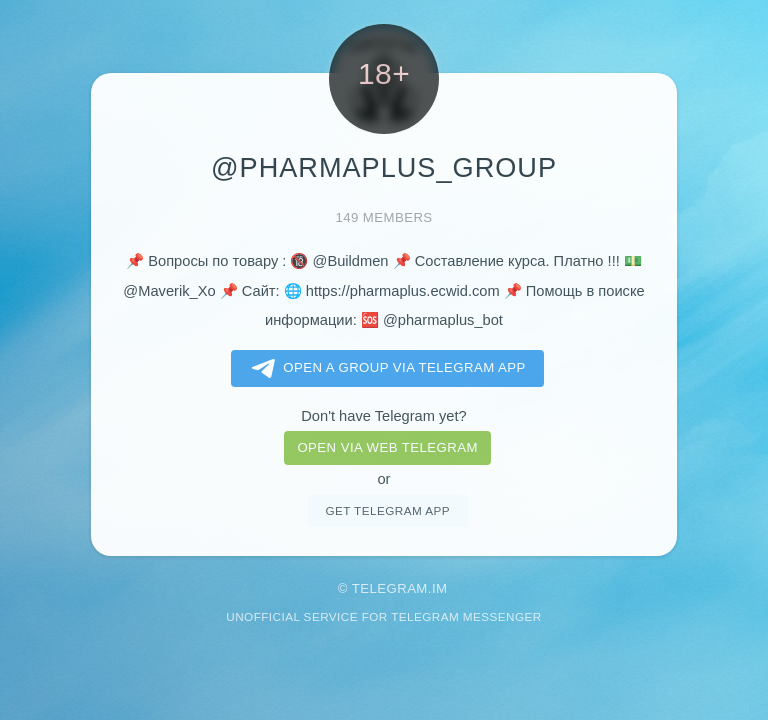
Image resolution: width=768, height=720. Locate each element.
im (440, 588)
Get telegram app (387, 510)
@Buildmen (351, 261)
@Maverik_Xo (169, 291)
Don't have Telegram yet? (383, 416)
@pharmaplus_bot (443, 320)
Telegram (390, 588)
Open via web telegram (387, 447)
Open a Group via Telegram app (384, 369)
